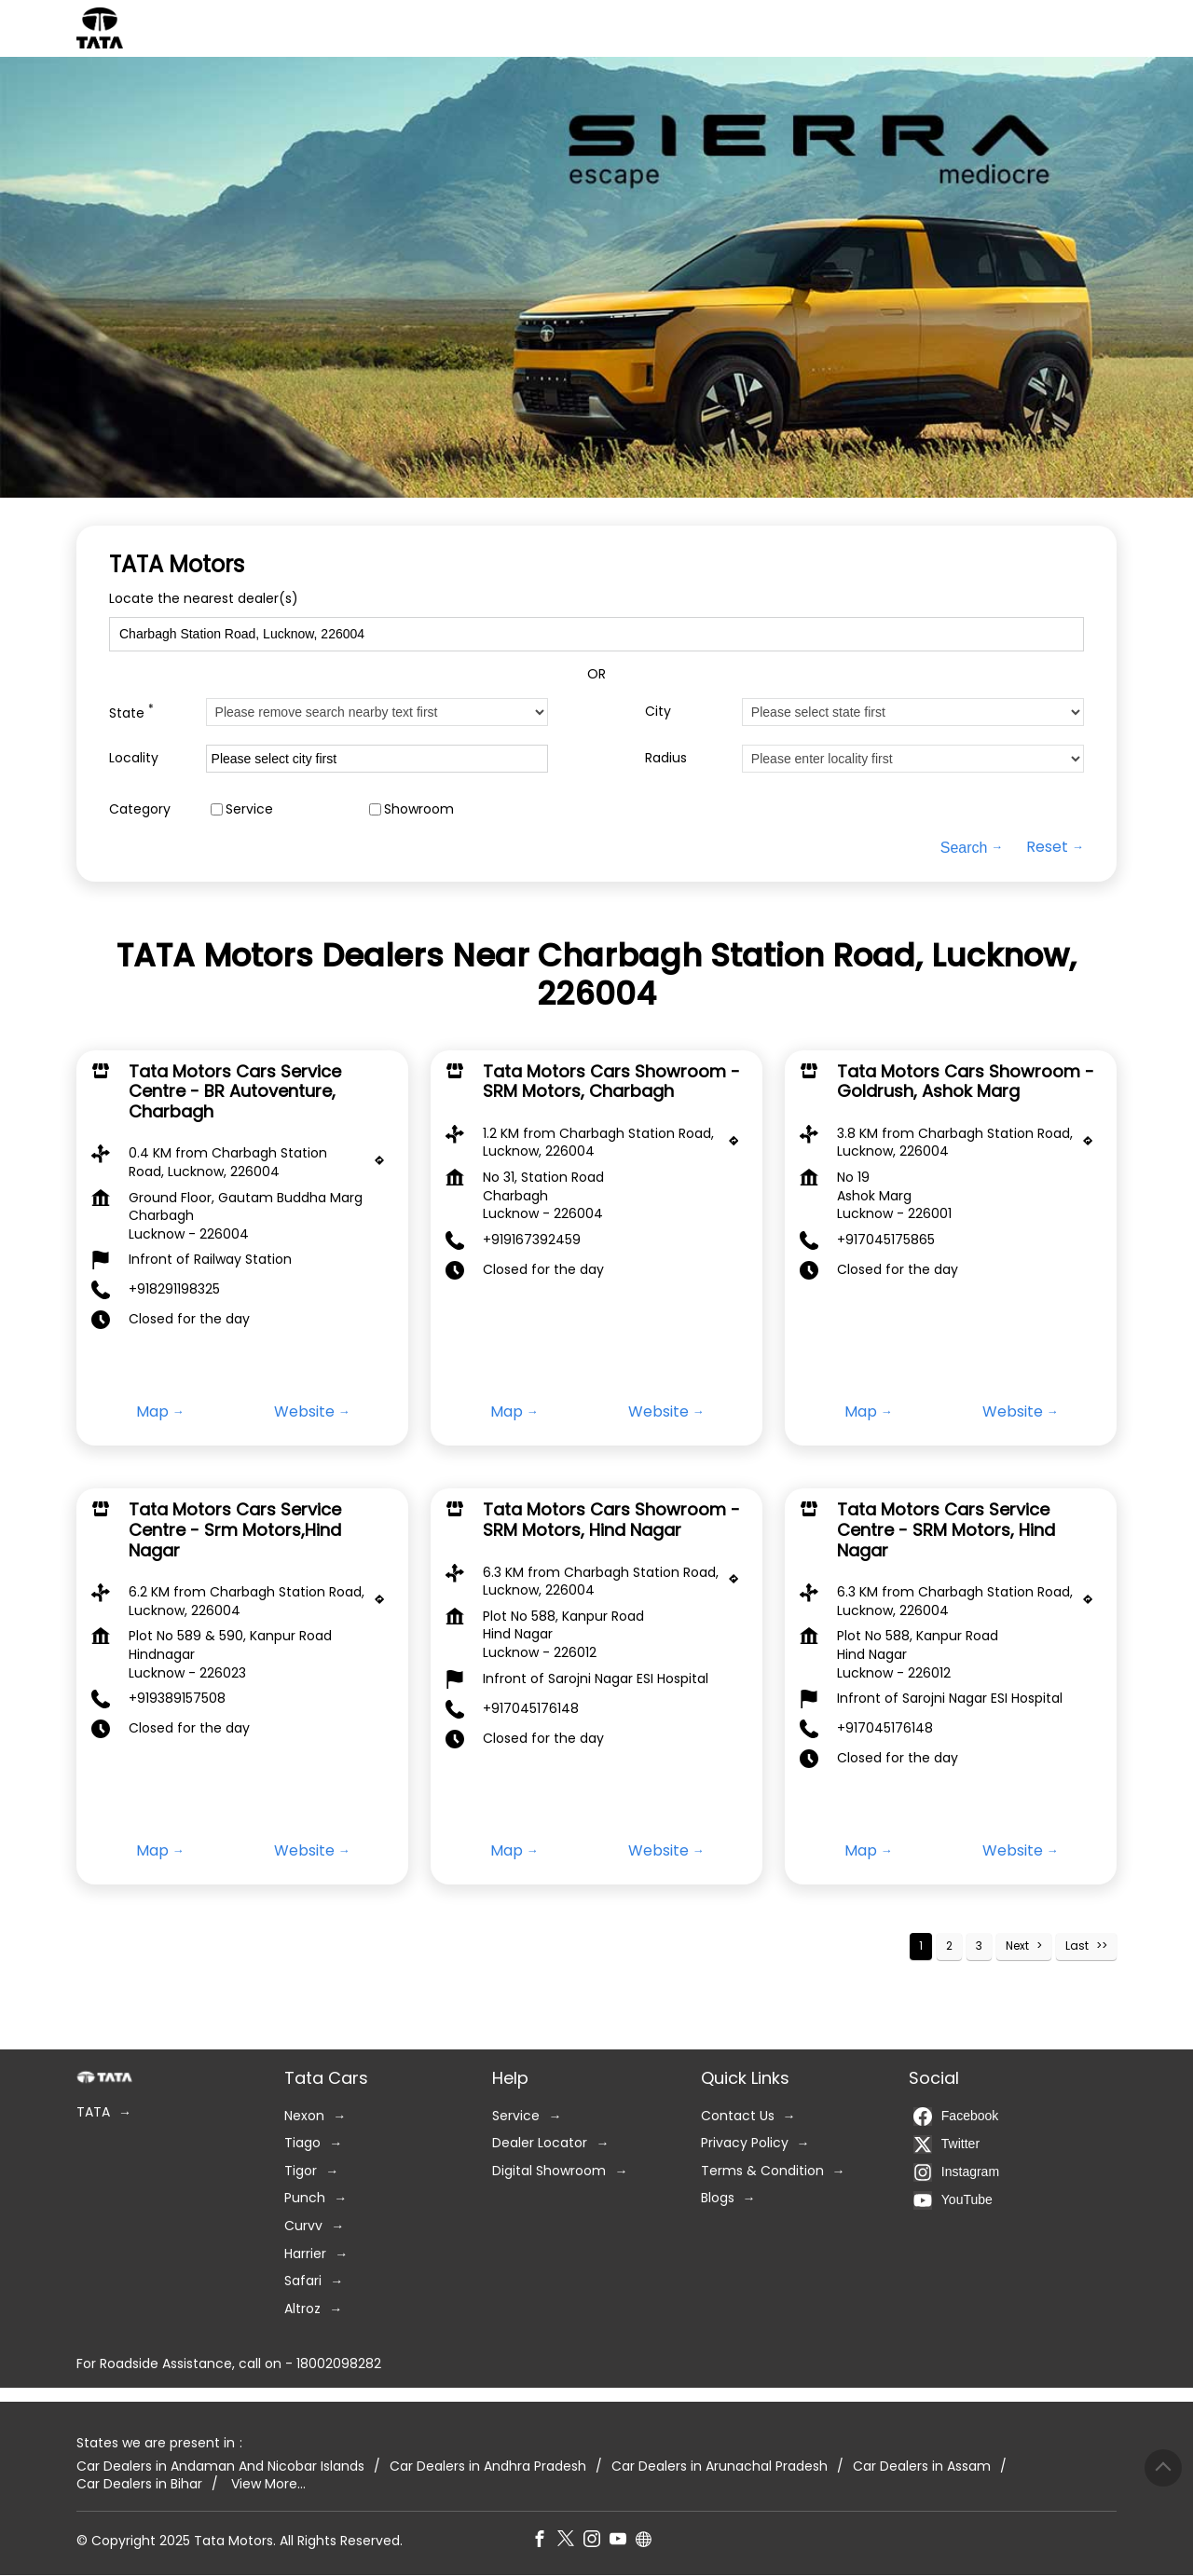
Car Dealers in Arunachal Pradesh (719, 2466)
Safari (303, 2282)
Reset (1047, 847)
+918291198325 (174, 1290)
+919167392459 (532, 1239)
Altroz (302, 2309)
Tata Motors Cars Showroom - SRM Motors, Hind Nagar (611, 1520)
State (131, 711)
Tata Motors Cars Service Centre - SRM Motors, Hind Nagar (946, 1530)
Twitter (946, 2144)
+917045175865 (886, 1239)
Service (249, 808)
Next (1017, 1946)
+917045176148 (531, 1708)
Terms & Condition (762, 2171)
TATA (93, 2112)
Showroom (419, 808)
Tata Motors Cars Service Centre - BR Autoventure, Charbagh (235, 1091)
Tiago (302, 2144)
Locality (133, 758)
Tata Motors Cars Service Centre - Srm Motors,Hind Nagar (235, 1530)
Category (140, 808)
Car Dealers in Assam (922, 2466)
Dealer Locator (539, 2144)
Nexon (304, 2116)
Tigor (300, 2171)
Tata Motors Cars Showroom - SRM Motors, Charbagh (611, 1081)
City (658, 711)
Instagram (956, 2172)
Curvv (303, 2226)
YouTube (953, 2200)
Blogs (717, 2199)
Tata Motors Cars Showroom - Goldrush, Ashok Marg (965, 1081)
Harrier (305, 2254)
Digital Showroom (549, 2171)
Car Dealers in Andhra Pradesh (488, 2466)
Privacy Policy (744, 2144)
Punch (304, 2199)
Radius (666, 758)
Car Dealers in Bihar (139, 2484)
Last (1077, 1946)
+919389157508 (177, 1699)
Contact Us (738, 2116)
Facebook (955, 2116)
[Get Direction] (384, 1166)
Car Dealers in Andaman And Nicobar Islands (220, 2466)
